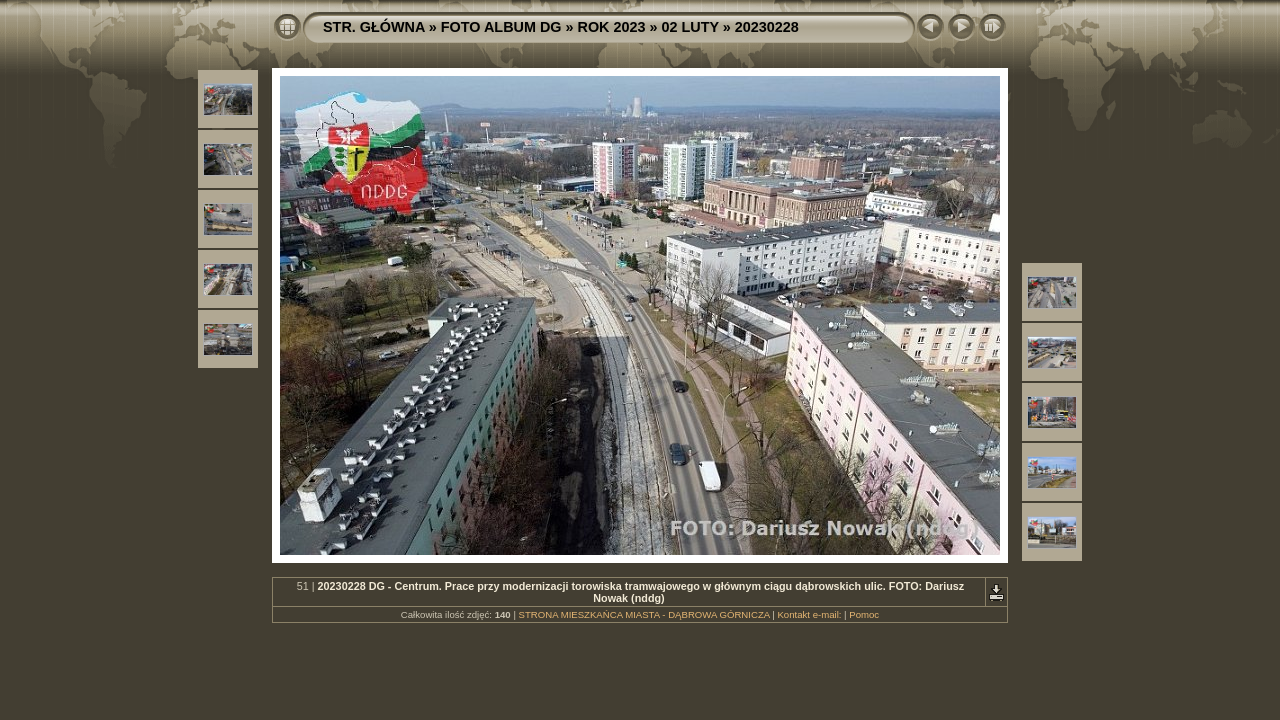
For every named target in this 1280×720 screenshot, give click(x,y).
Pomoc (864, 614)
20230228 (767, 27)
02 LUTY (690, 27)
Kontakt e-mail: (809, 614)
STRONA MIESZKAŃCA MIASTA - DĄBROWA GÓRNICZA (644, 614)
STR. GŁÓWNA (374, 27)
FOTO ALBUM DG (501, 27)
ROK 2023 (612, 27)
